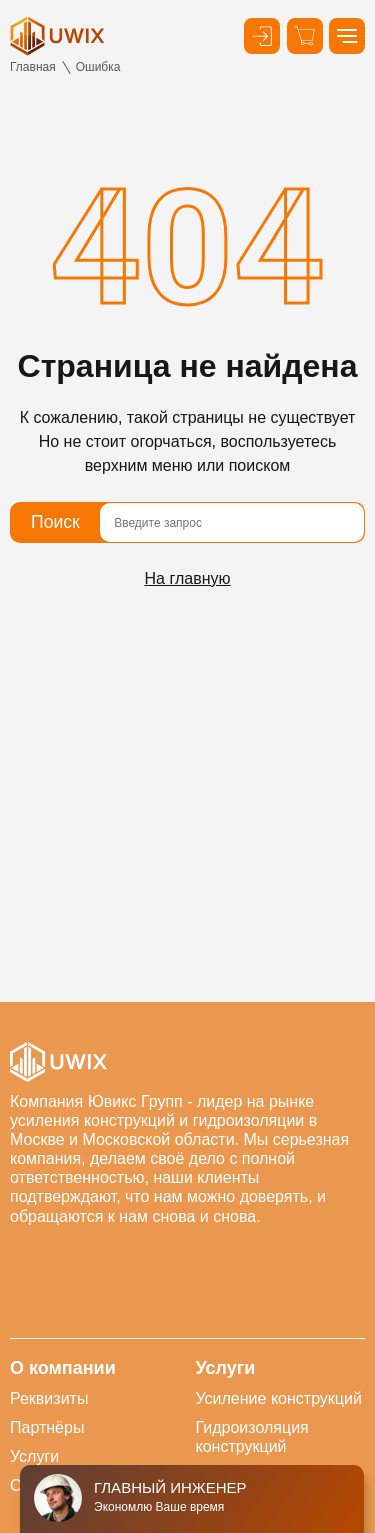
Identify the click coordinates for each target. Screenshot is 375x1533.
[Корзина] (305, 36)
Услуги (34, 1456)
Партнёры (47, 1427)
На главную (188, 578)
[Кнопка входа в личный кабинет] (262, 36)
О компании (63, 1368)
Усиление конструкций (279, 1398)
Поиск (55, 522)
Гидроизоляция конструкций (252, 1437)
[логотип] (57, 36)
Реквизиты (49, 1398)
